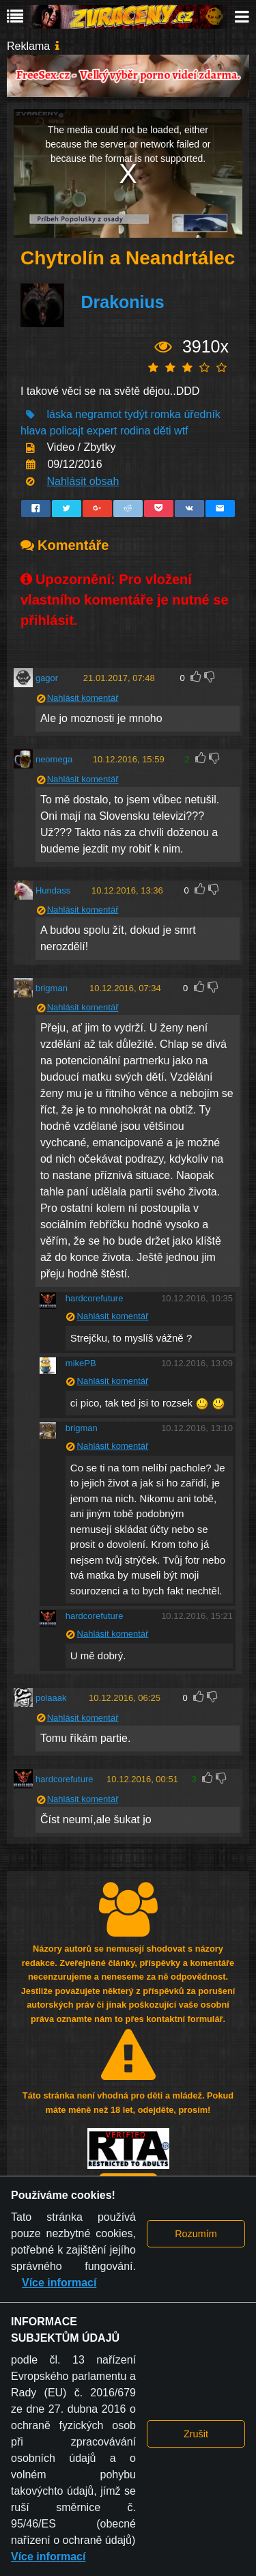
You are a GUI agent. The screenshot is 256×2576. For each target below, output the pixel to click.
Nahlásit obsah (82, 481)
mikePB (81, 1363)
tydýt (135, 414)
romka (166, 414)
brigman (51, 988)
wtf (181, 431)
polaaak (51, 1698)
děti (162, 431)
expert (102, 431)
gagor (46, 678)
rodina (135, 431)
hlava (33, 431)
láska (59, 414)
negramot (98, 414)
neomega (53, 759)
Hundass (52, 890)
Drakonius (122, 301)
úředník (202, 414)
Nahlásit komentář (83, 698)
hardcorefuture (95, 1298)
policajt (67, 431)
